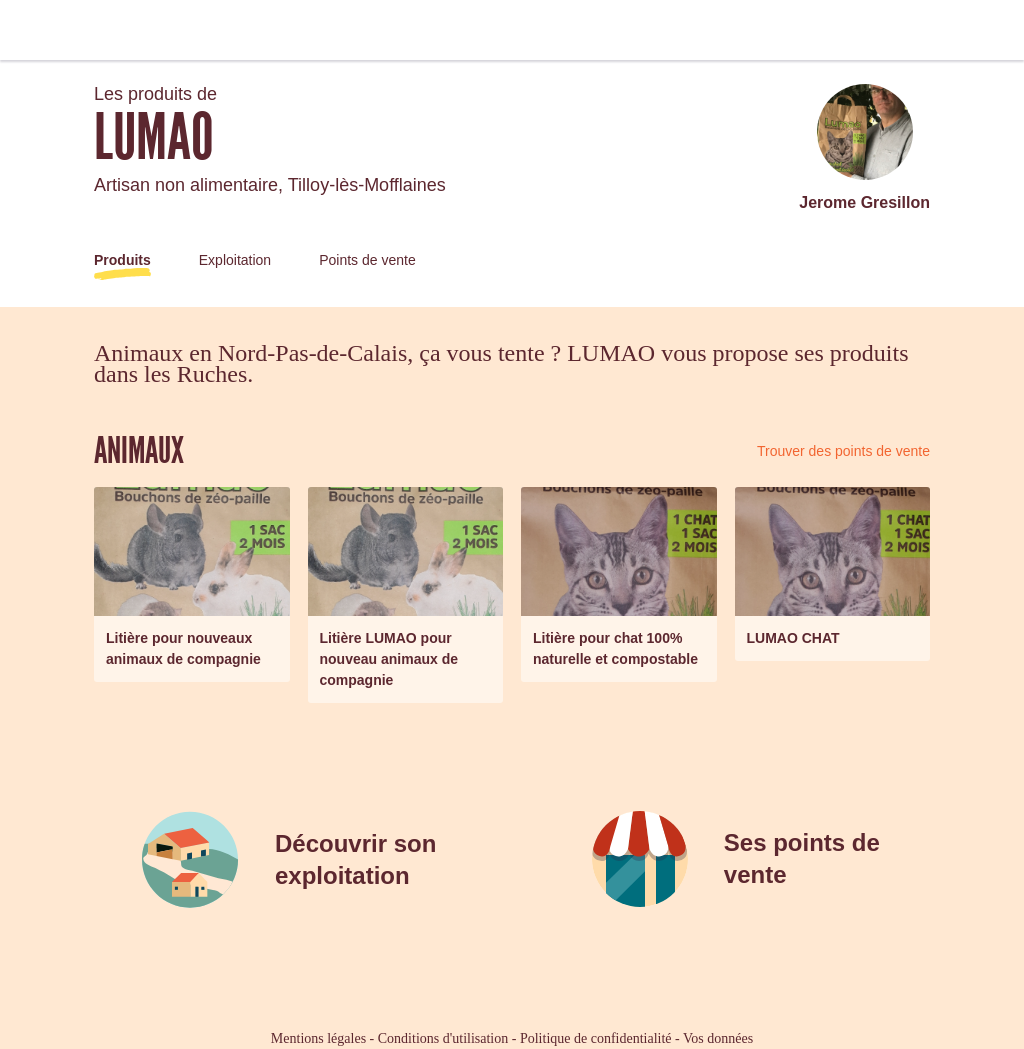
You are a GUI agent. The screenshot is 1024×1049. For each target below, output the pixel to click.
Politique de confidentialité (596, 1038)
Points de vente (367, 260)
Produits (122, 260)
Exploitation (235, 260)
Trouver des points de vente (843, 451)
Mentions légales (318, 1038)
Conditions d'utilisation (443, 1038)
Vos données (718, 1038)
